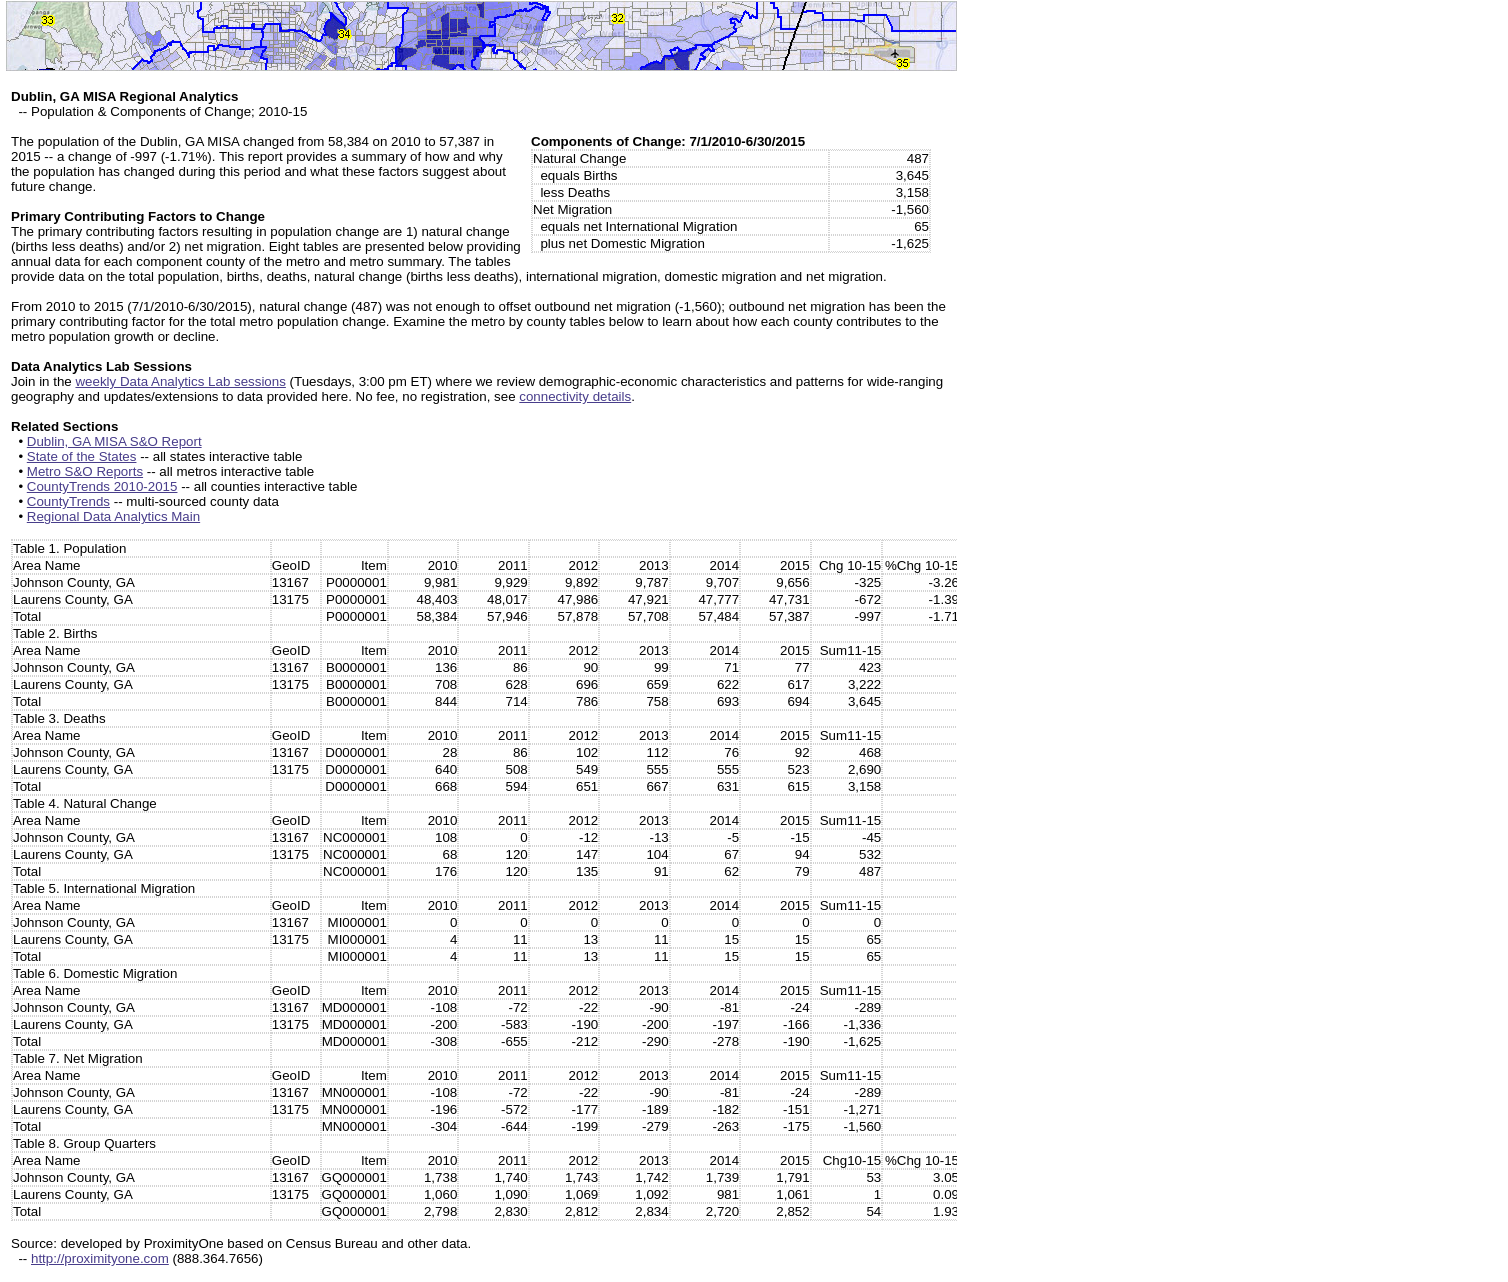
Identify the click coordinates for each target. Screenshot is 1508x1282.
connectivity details (575, 396)
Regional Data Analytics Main (113, 516)
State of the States (82, 456)
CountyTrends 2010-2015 (102, 486)
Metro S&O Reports (85, 471)
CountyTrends (68, 501)
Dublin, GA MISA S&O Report (114, 441)
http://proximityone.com (100, 1258)
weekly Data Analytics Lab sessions (180, 381)
